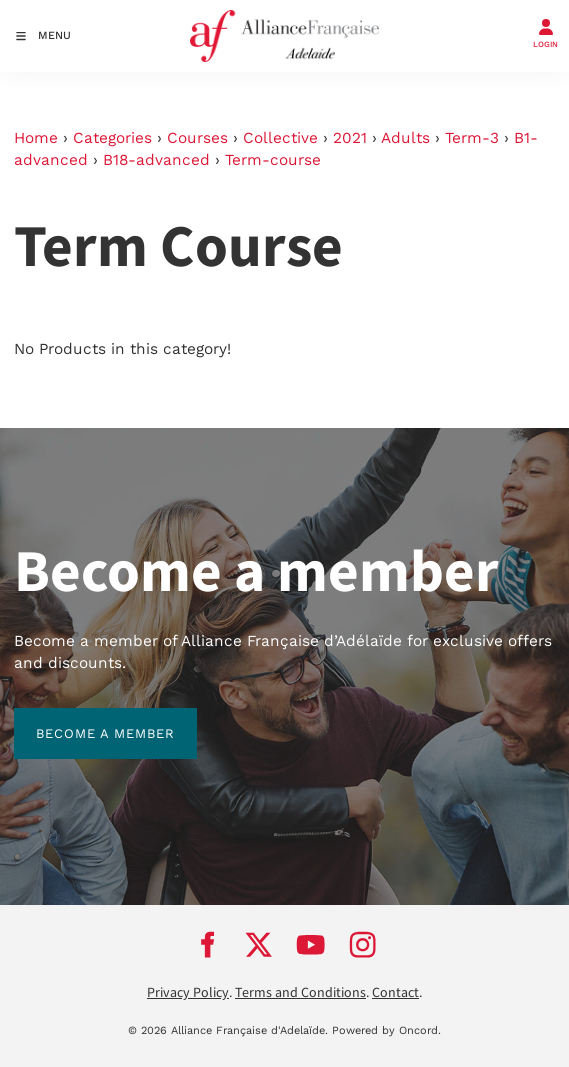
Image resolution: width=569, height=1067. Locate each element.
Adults (405, 138)
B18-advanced (156, 160)
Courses (197, 138)
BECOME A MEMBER (83, 718)
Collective (280, 138)
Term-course (273, 160)
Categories (112, 138)
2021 (350, 138)
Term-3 (472, 138)
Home (36, 138)
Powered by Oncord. (386, 1030)
